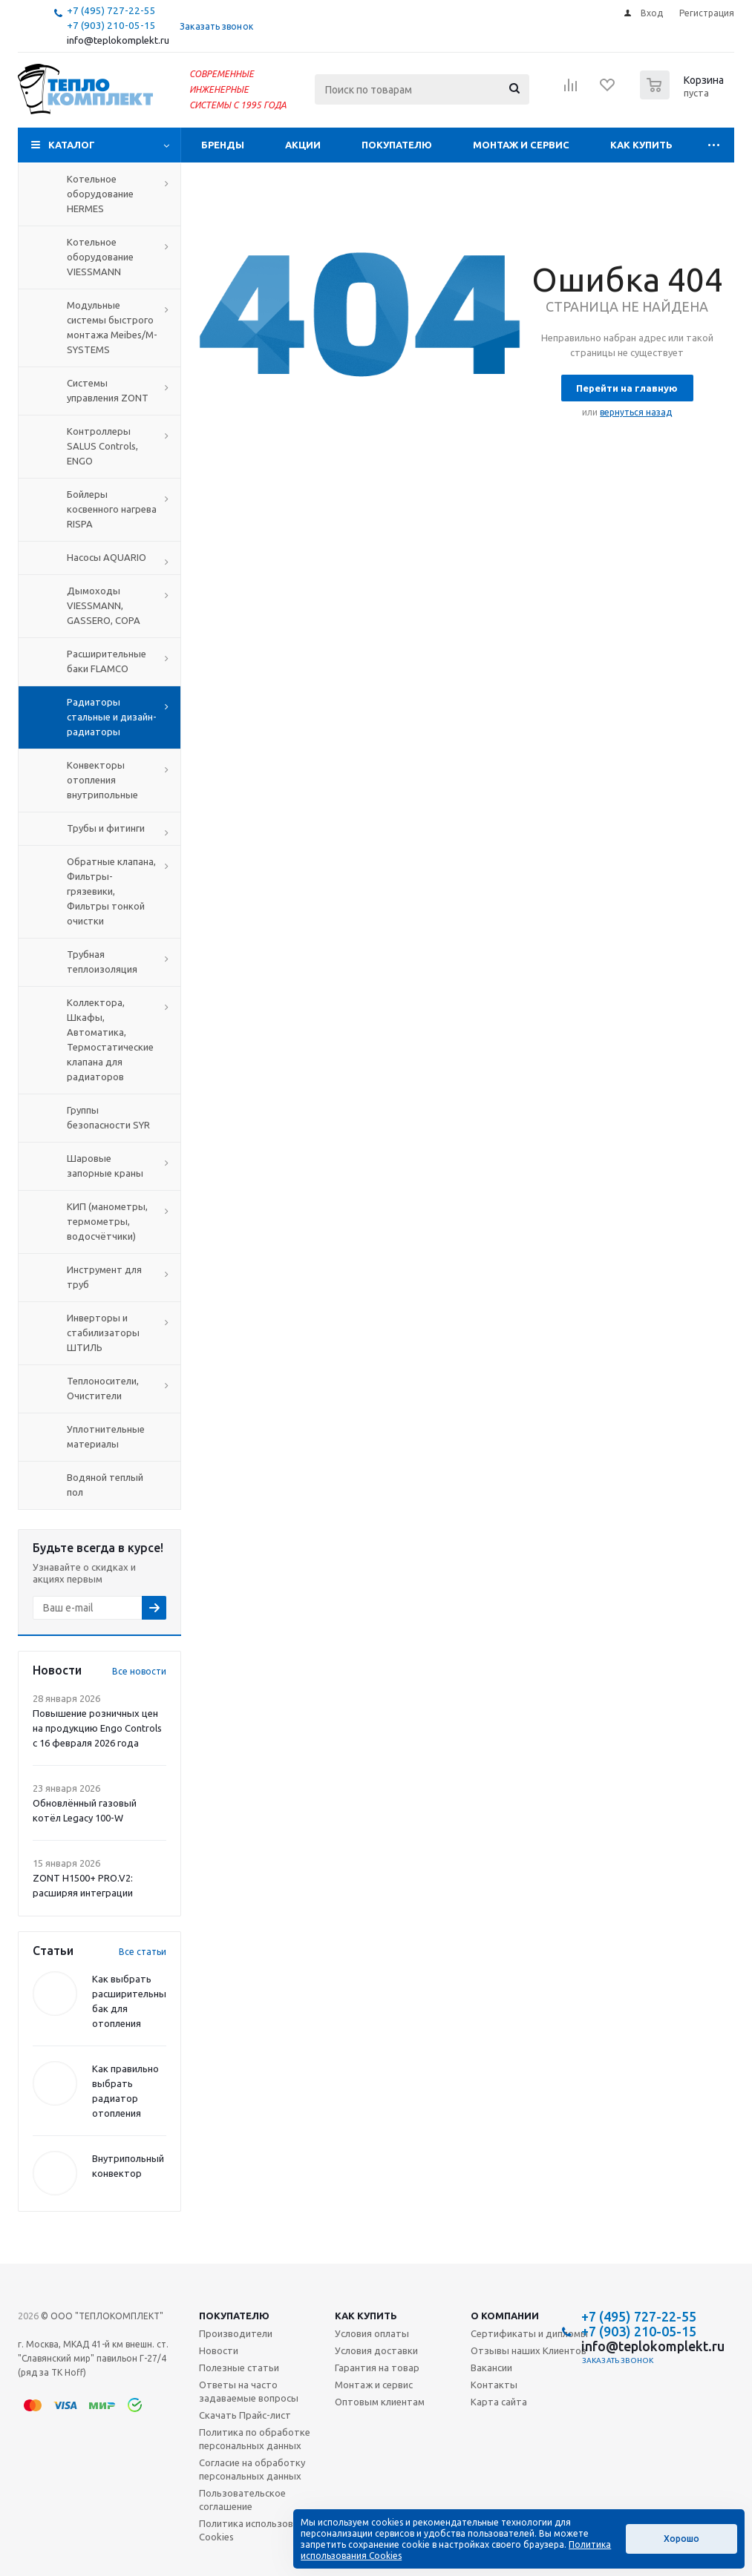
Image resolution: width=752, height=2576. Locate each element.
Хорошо (681, 2538)
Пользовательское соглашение (242, 2499)
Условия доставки (376, 2350)
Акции (303, 144)
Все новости (139, 1671)
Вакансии (491, 2367)
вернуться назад (636, 412)
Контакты (494, 2384)
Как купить (641, 144)
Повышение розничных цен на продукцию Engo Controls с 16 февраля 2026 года (97, 1728)
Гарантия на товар (377, 2367)
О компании (505, 2315)
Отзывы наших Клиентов (528, 2350)
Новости (218, 2350)
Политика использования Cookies (256, 2530)
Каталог (71, 144)
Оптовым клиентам (380, 2401)
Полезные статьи (239, 2367)
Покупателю (397, 144)
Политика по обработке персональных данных (254, 2439)
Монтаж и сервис (521, 144)
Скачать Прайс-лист (245, 2415)
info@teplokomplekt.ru (118, 40)
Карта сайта (499, 2401)
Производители (235, 2333)
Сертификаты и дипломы (529, 2333)
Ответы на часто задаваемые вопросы (248, 2391)
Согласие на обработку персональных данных (252, 2469)
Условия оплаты (372, 2333)
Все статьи (142, 1951)
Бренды (222, 144)
